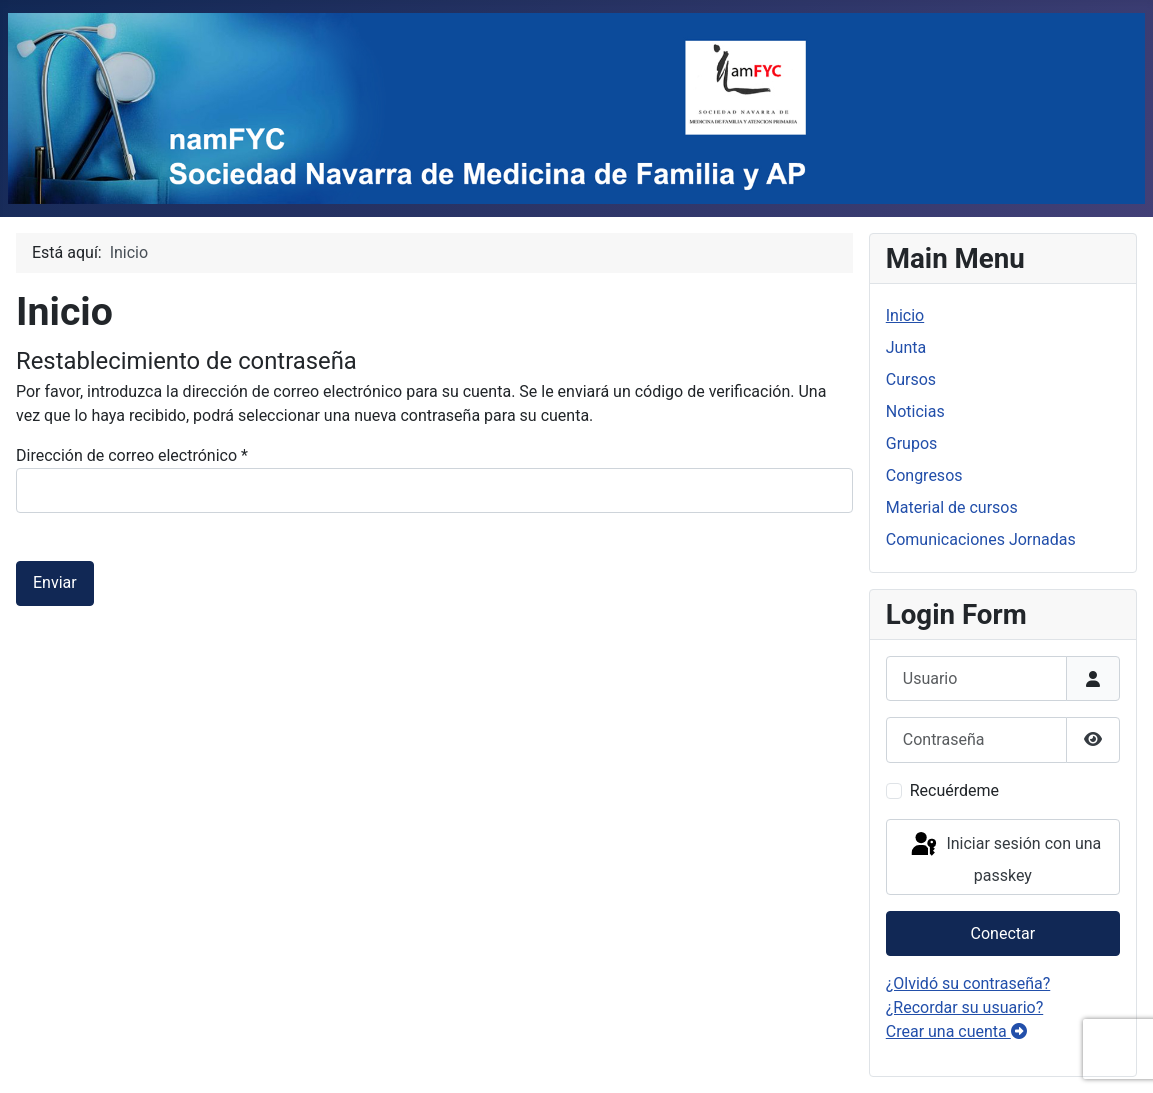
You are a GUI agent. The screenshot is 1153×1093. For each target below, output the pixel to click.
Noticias (915, 411)
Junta (906, 347)
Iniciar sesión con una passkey (1004, 857)
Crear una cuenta (956, 1031)
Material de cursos (952, 507)
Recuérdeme (954, 790)
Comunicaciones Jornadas (981, 539)
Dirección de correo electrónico (132, 455)
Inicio (905, 315)
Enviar (55, 582)
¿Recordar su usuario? (964, 1007)
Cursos (911, 379)
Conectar (1003, 933)
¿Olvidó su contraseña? (968, 983)
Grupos (912, 443)
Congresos (924, 475)
